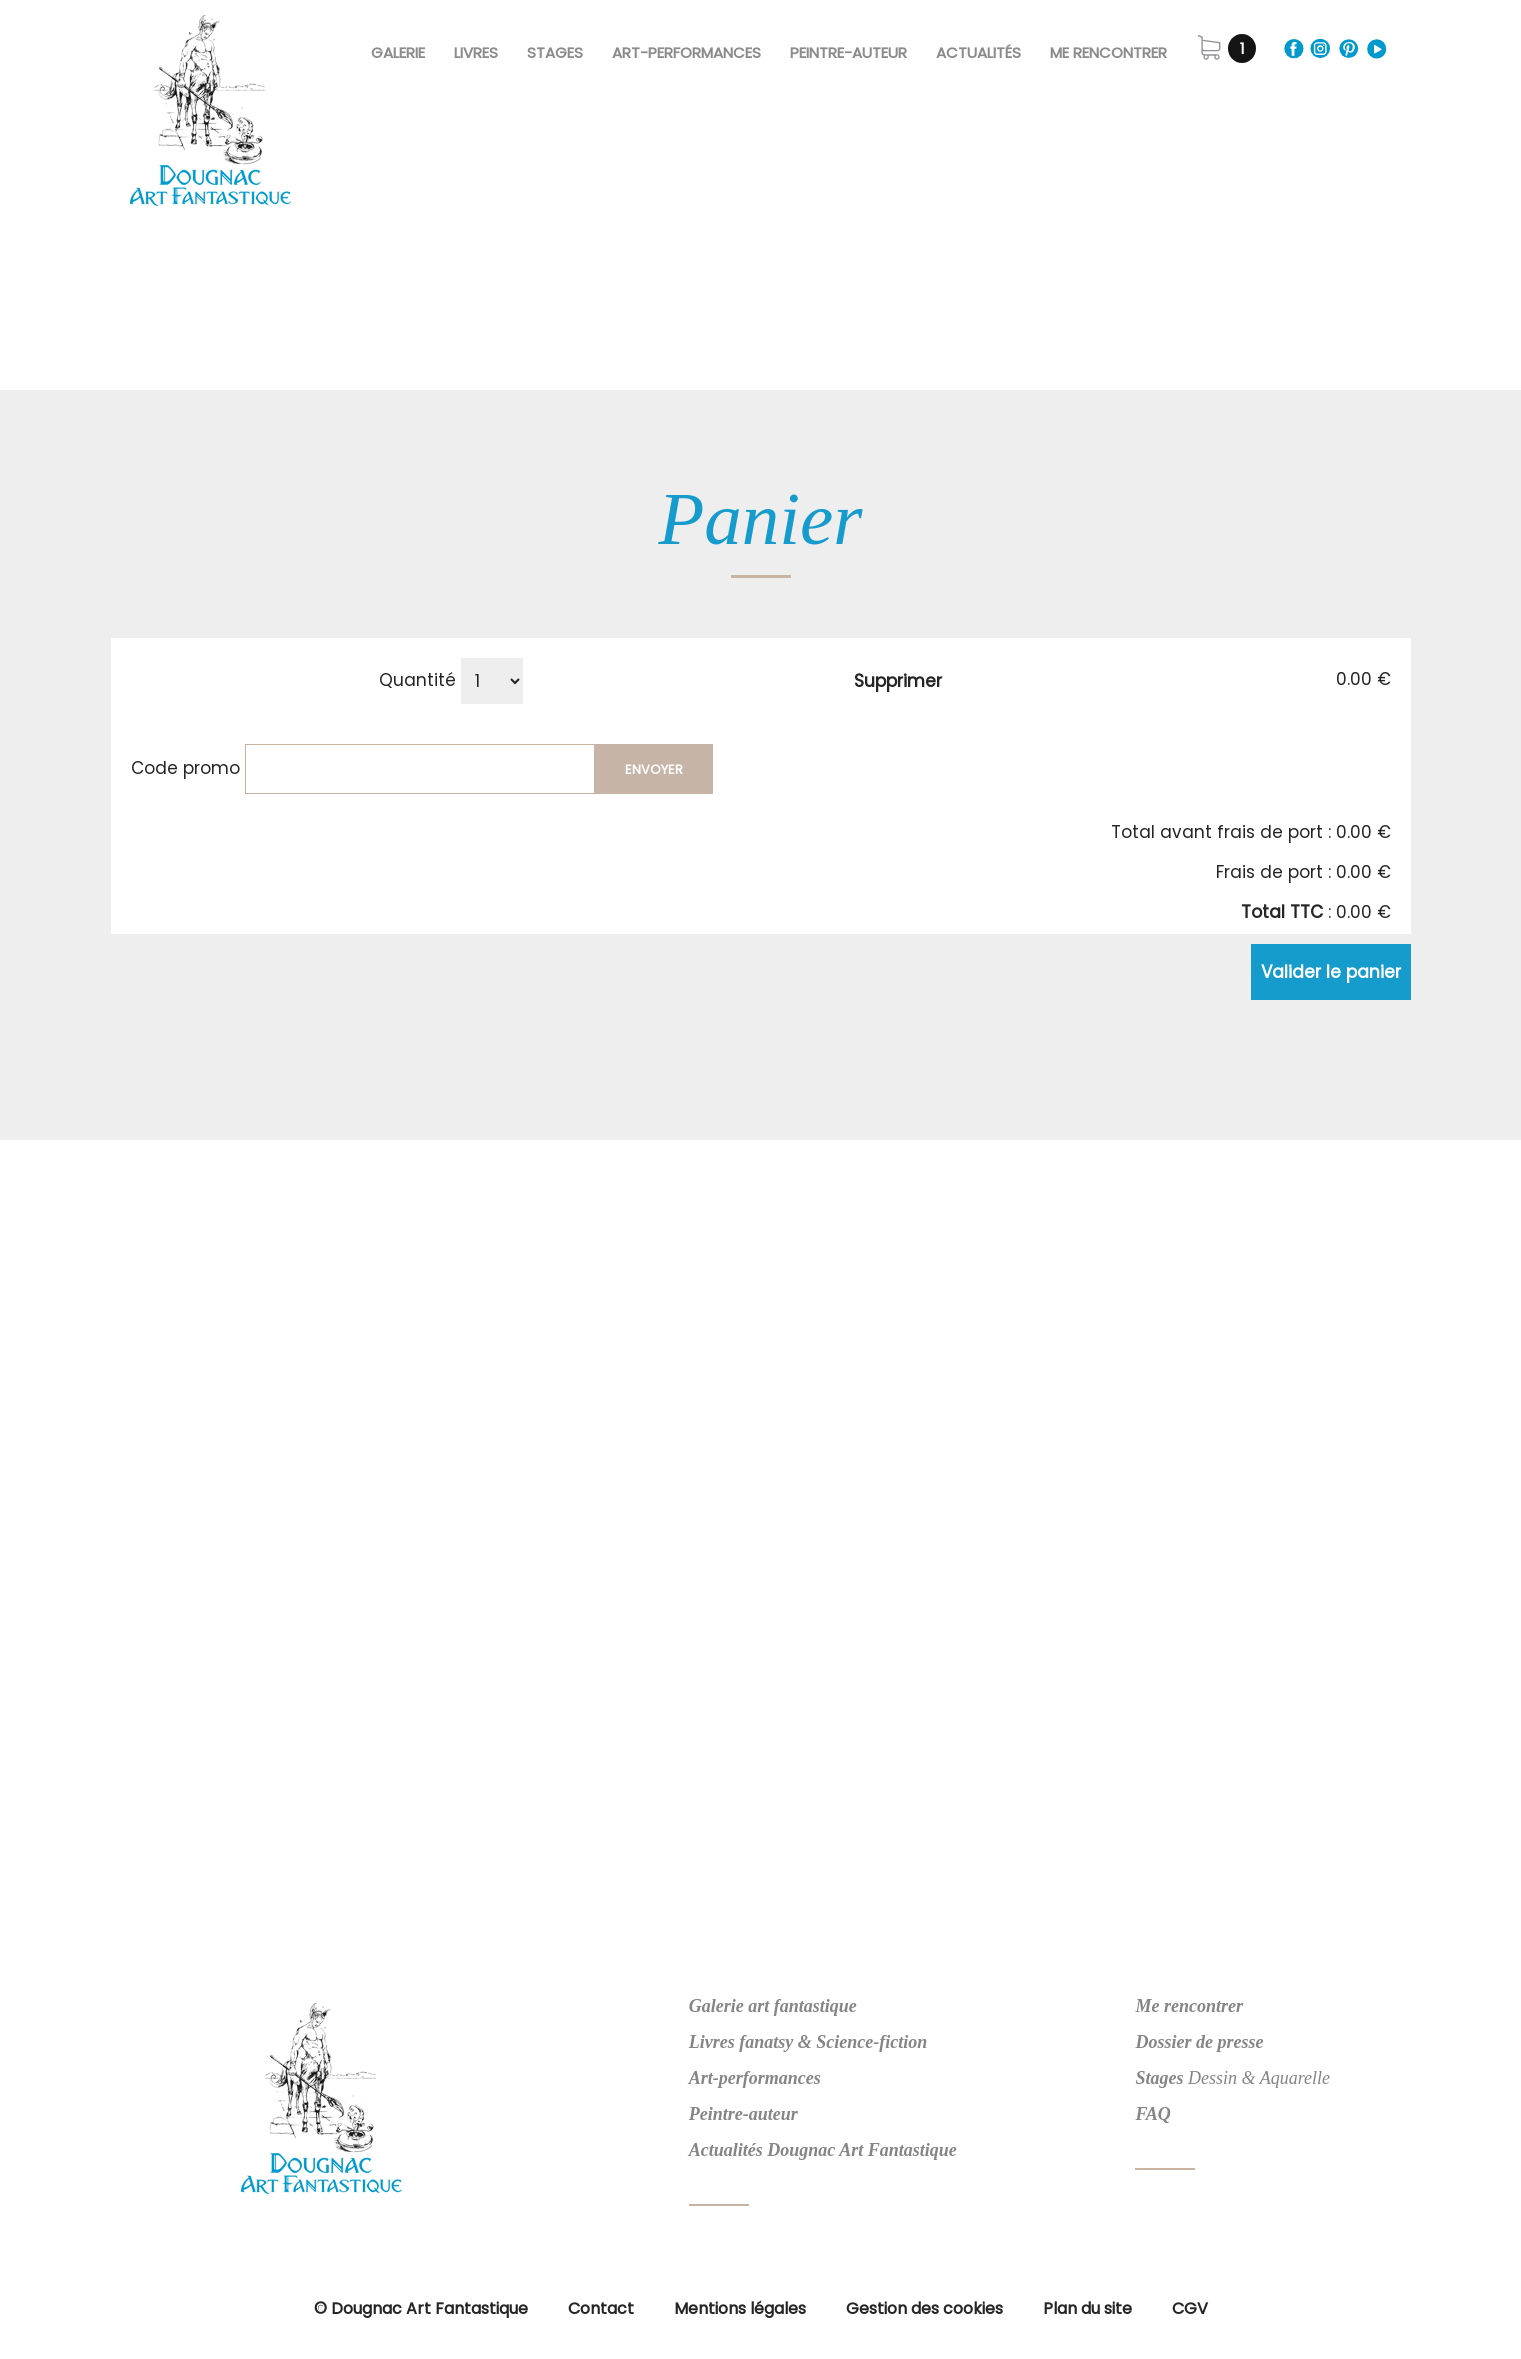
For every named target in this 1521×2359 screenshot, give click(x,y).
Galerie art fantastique (773, 2006)
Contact (601, 2308)
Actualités (978, 52)
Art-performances (755, 2078)
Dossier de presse (1199, 2042)
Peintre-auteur (743, 2114)
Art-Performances (686, 52)
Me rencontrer (1108, 52)
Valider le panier (1331, 972)
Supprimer (898, 681)
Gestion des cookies (924, 2308)
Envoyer (654, 769)
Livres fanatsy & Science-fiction (808, 2042)
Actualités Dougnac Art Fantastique (823, 2150)
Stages (555, 52)
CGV (1190, 2308)
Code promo (185, 768)
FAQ (1152, 2114)
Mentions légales (740, 2308)
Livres (476, 52)
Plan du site (1087, 2308)
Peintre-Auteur (848, 52)
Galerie (398, 52)
